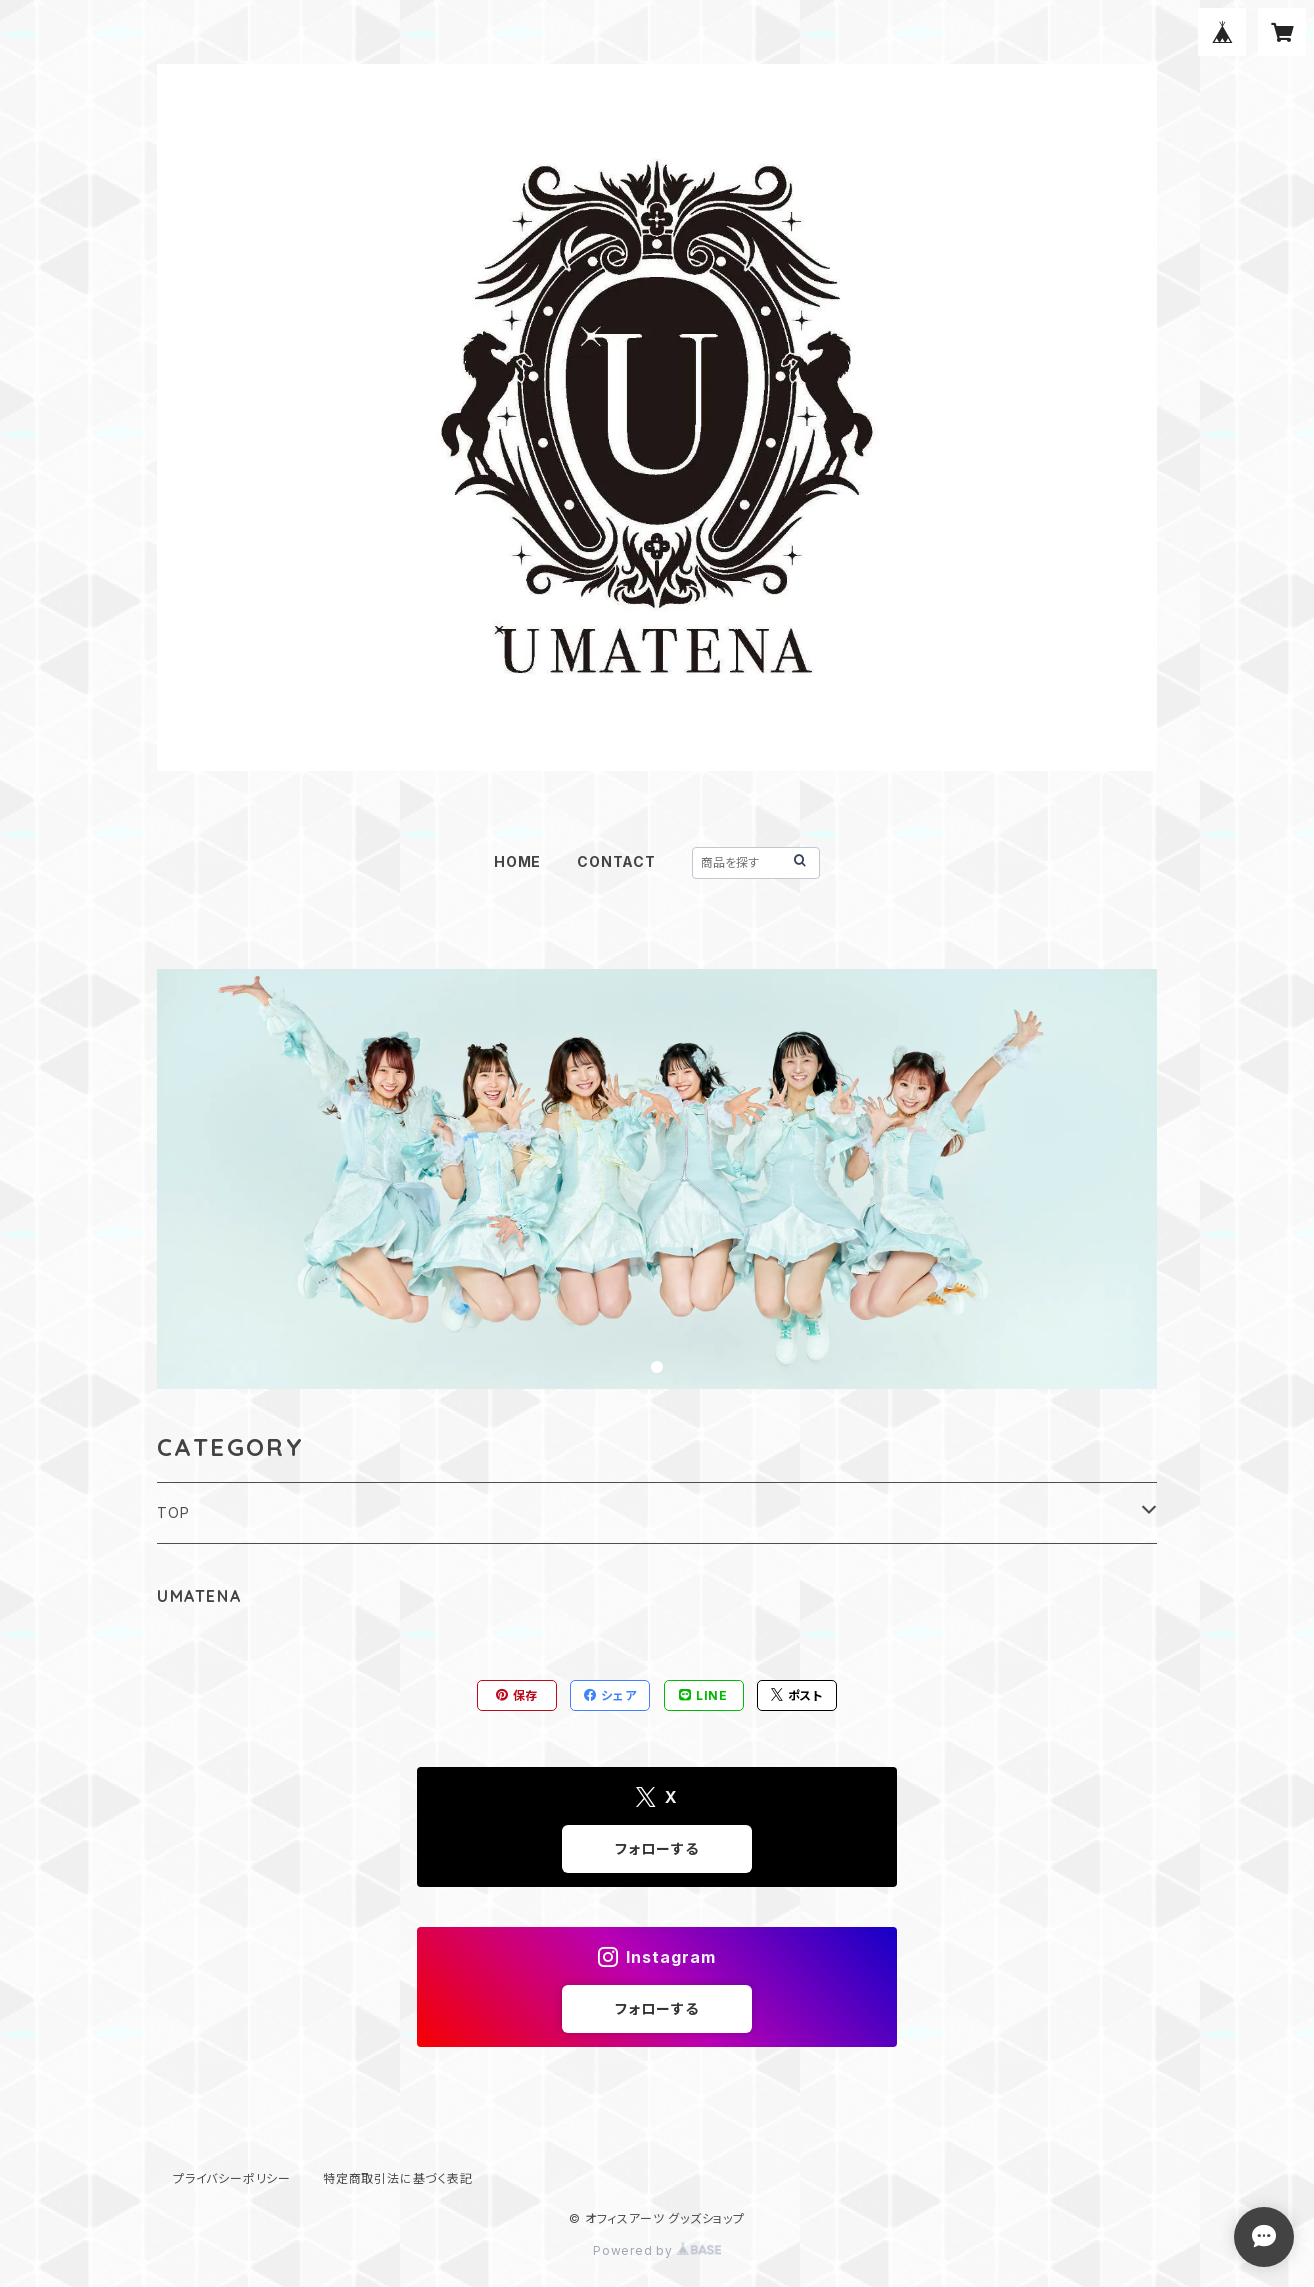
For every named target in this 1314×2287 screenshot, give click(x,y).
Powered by (657, 2250)
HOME (517, 861)
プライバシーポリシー (232, 2178)
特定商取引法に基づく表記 (398, 2178)
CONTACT (616, 861)
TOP (173, 1512)
